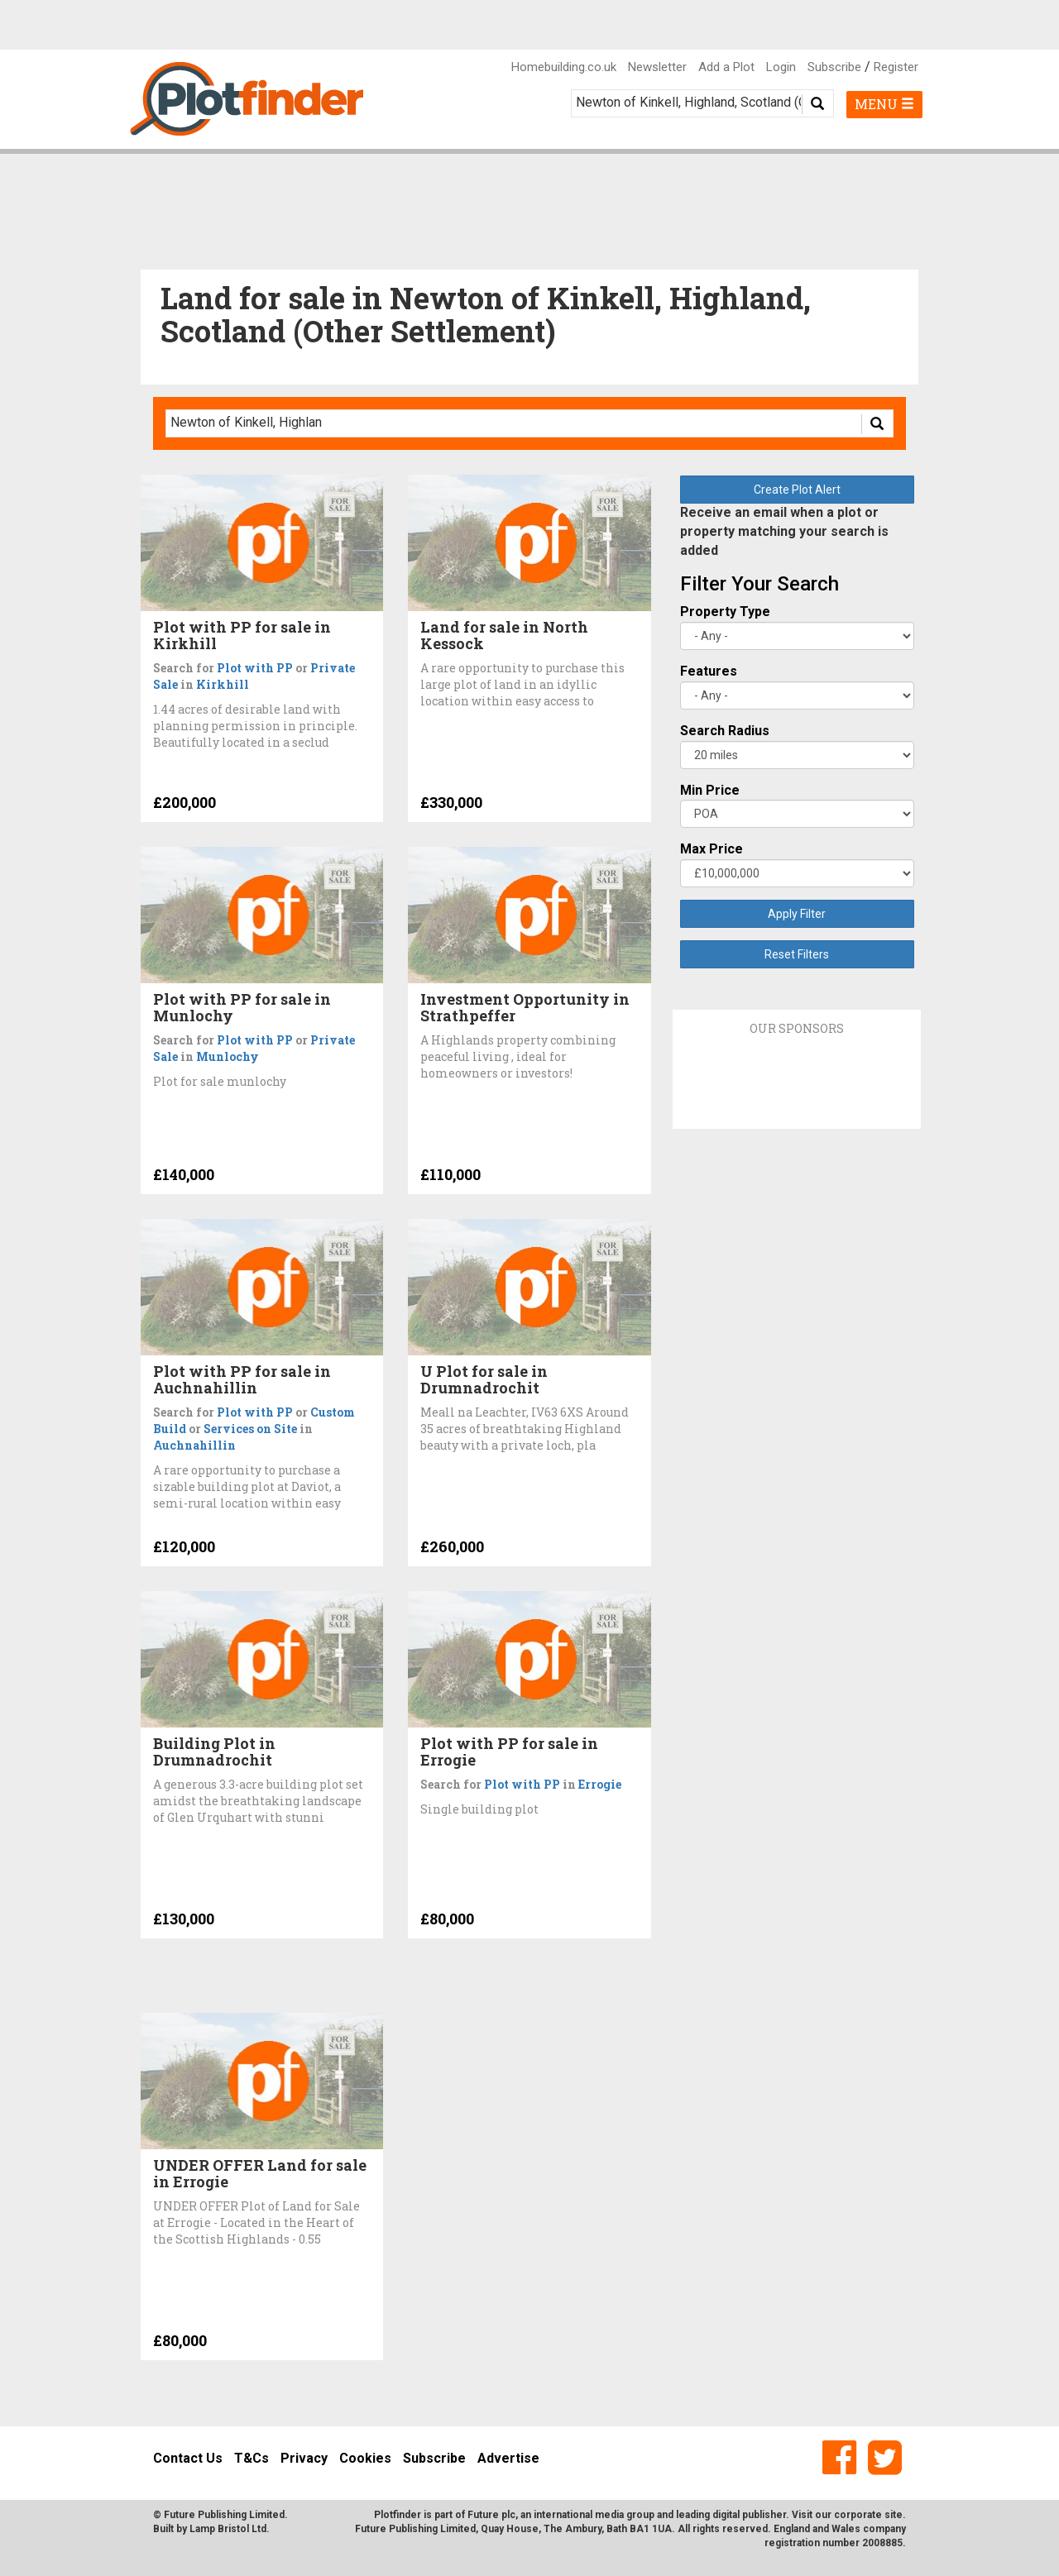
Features (708, 671)
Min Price (710, 790)
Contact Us (188, 2458)
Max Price (711, 849)
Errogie (599, 1784)
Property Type (725, 611)
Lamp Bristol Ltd (227, 2529)
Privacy (304, 2458)
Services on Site (250, 1428)
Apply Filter (797, 913)
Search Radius (724, 730)
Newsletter (657, 67)
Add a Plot (726, 67)
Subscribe (834, 67)
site (893, 2515)
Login (781, 67)
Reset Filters (796, 954)
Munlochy (227, 1056)
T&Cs (251, 2458)
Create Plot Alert (797, 489)
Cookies (365, 2458)
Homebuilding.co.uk (563, 67)
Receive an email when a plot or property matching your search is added (784, 531)
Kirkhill (222, 684)
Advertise (508, 2458)
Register (896, 67)
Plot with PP (255, 668)
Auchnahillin (194, 1445)
